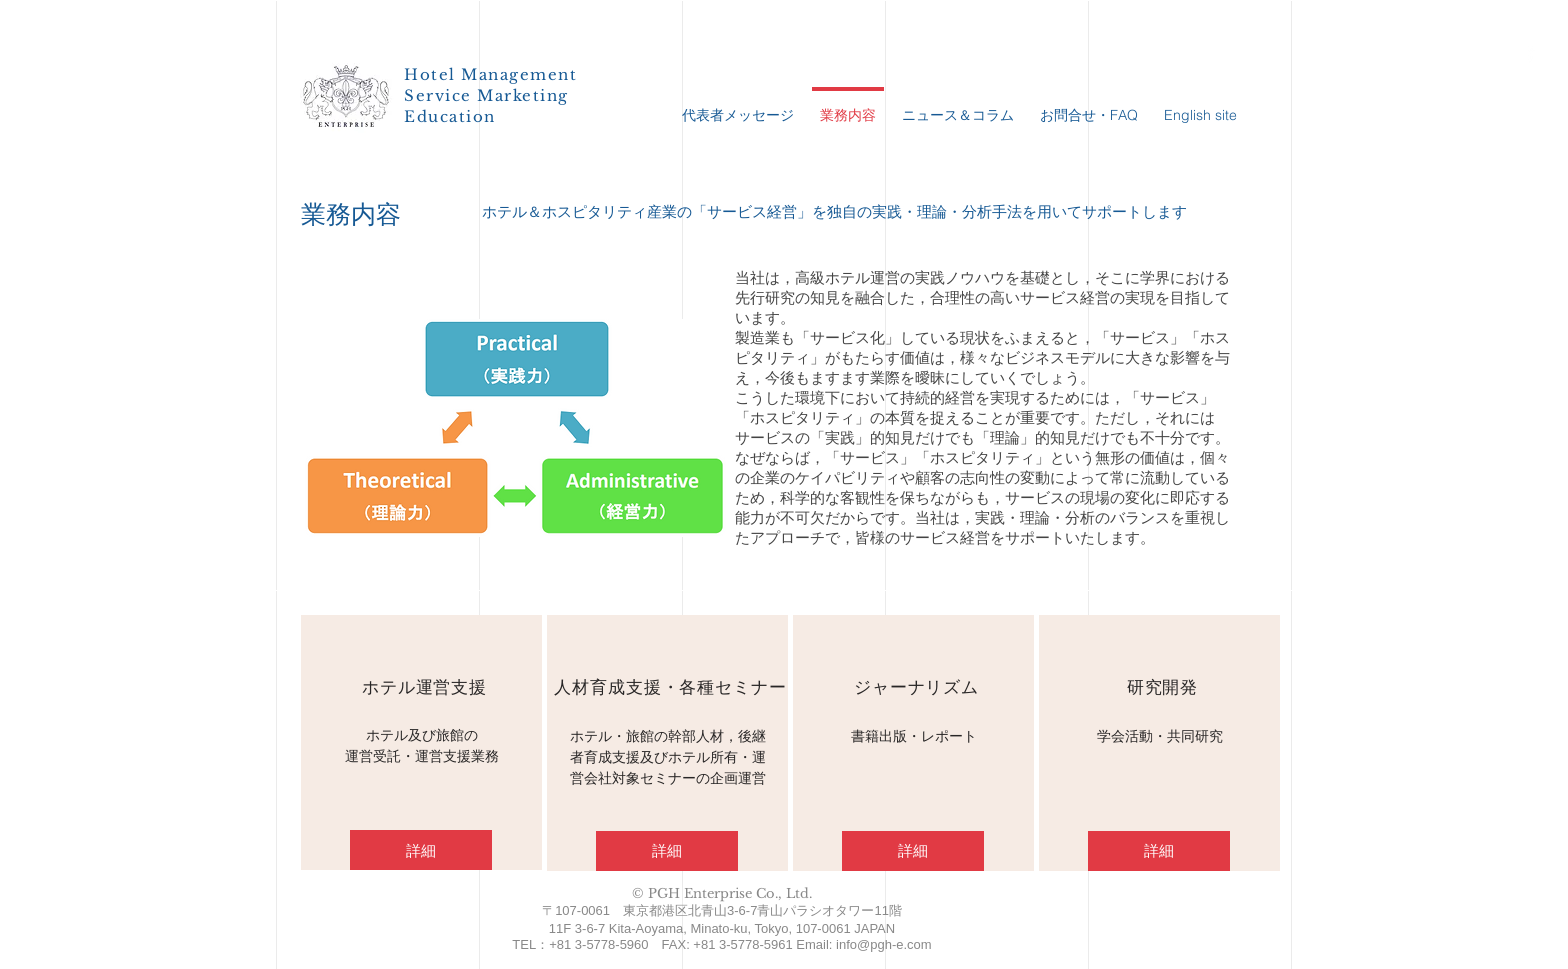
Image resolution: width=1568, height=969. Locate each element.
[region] (421, 742)
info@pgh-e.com (884, 944)
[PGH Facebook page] (1530, 52)
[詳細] (421, 850)
